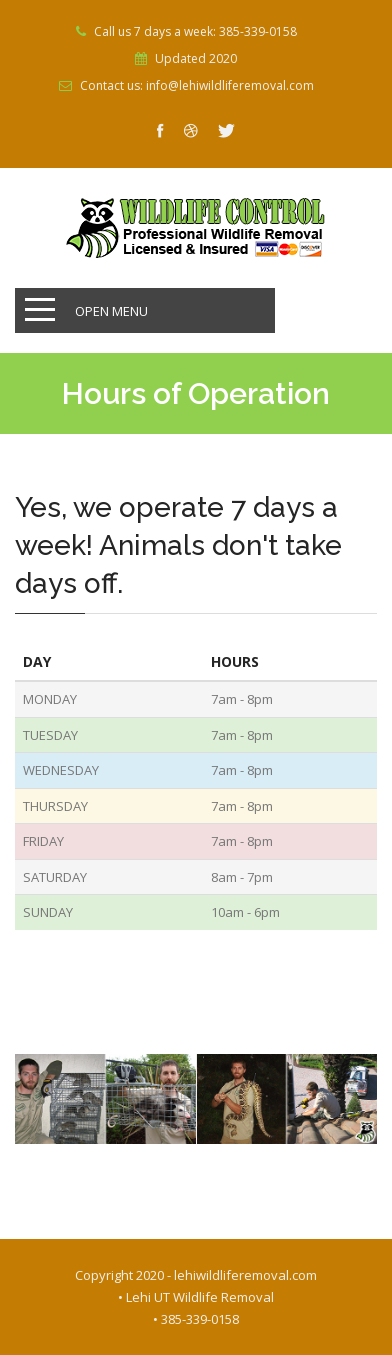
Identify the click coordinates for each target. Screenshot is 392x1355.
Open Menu (111, 311)
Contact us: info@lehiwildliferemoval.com (197, 86)
